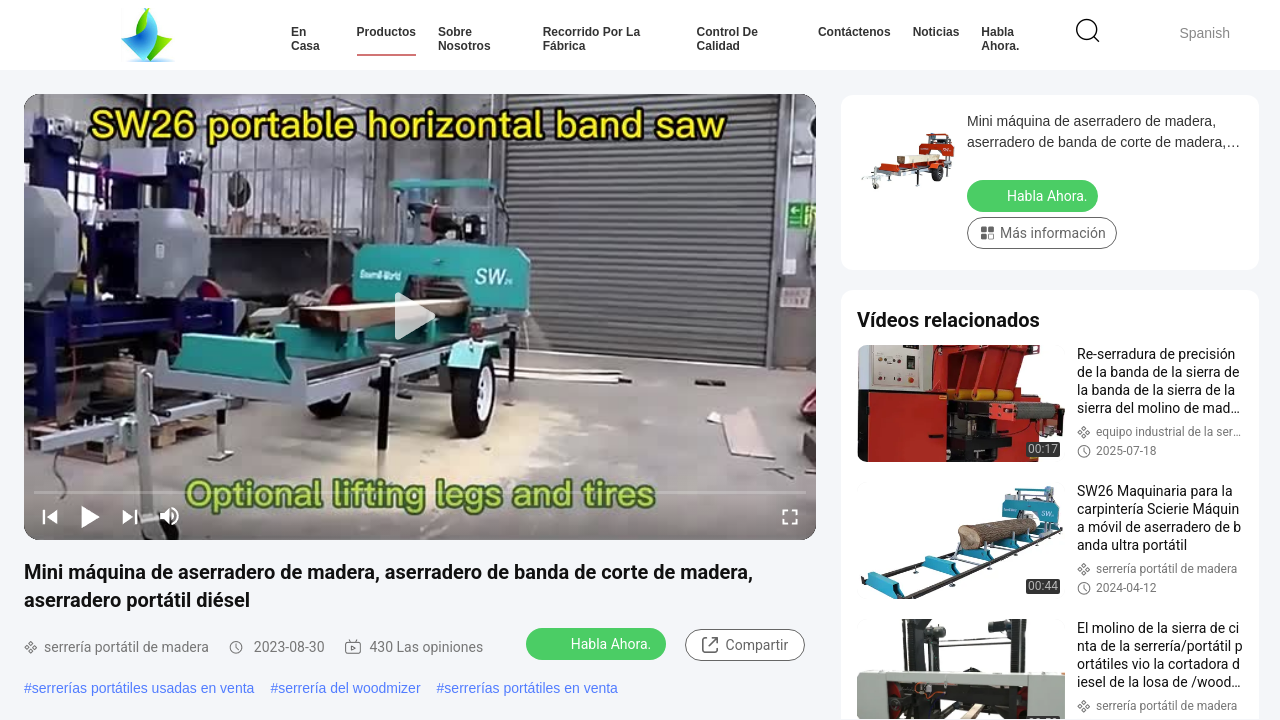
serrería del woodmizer (349, 688)
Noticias (936, 32)
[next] (130, 516)
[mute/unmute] (170, 516)
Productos (386, 32)
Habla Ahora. (1000, 39)
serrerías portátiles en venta (531, 688)
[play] (420, 317)
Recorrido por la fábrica (591, 39)
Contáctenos (854, 32)
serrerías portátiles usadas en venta (143, 688)
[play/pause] (90, 516)
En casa (305, 39)
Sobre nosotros (464, 39)
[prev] (50, 516)
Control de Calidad (727, 39)
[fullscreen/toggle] (790, 516)
